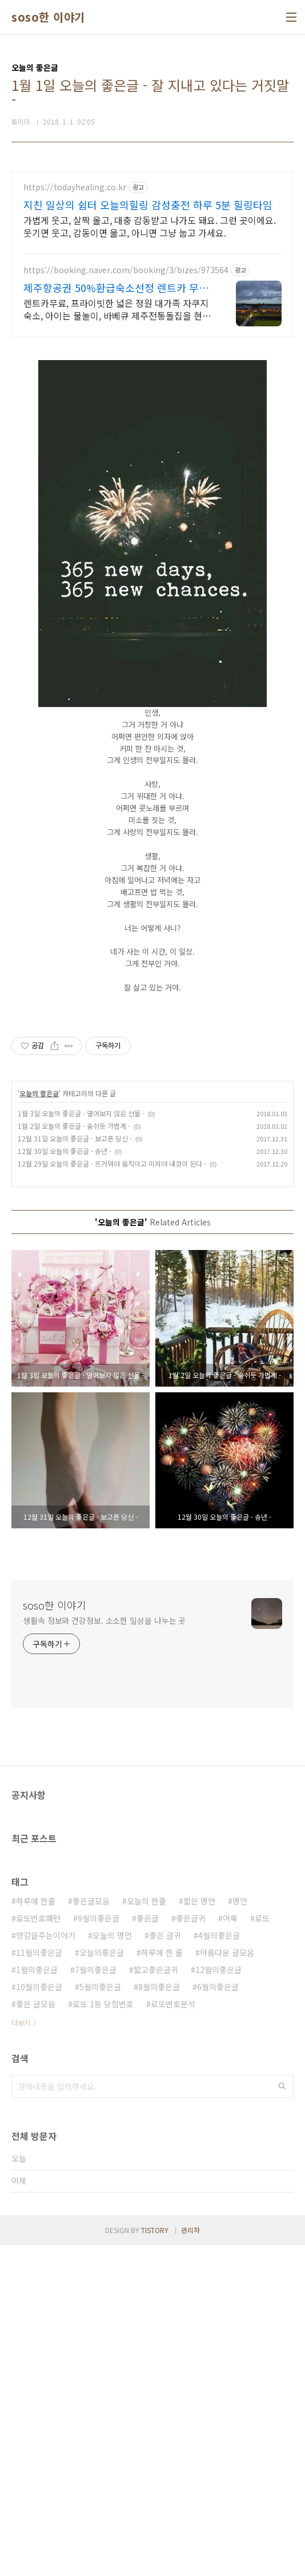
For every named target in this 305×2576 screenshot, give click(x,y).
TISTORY (154, 2561)
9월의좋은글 (98, 2249)
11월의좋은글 (39, 2283)
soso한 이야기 (48, 17)
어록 (230, 2249)
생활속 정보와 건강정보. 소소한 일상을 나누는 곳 (104, 1951)
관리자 (190, 2561)
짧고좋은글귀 (156, 2300)
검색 (282, 2417)
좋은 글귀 (165, 2266)
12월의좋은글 (218, 2300)
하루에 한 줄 (162, 2283)
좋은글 (148, 2249)
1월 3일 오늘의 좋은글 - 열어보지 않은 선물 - (81, 1444)
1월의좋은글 (37, 2300)
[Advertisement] (152, 251)
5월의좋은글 (100, 2317)
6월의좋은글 (218, 2317)
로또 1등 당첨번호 (103, 2335)
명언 (239, 2232)
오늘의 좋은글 (39, 1424)
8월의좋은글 (159, 2317)
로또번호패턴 (38, 2249)
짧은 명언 (199, 2232)
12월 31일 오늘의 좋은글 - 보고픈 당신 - (75, 1469)
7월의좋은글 (96, 2300)
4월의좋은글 (219, 2266)
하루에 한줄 (35, 2232)
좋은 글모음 (35, 2335)
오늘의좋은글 (101, 2283)
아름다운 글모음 (227, 2283)
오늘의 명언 (112, 2266)
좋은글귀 (191, 2249)
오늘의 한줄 (146, 2232)
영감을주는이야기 (45, 2266)
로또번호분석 (173, 2335)
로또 (262, 2249)
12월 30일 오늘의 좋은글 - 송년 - (64, 1482)
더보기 (20, 2353)
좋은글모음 (91, 2232)
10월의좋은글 (39, 2317)
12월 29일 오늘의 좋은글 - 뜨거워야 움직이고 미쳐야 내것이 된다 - (112, 1494)
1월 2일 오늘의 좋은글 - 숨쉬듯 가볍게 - (74, 1456)
